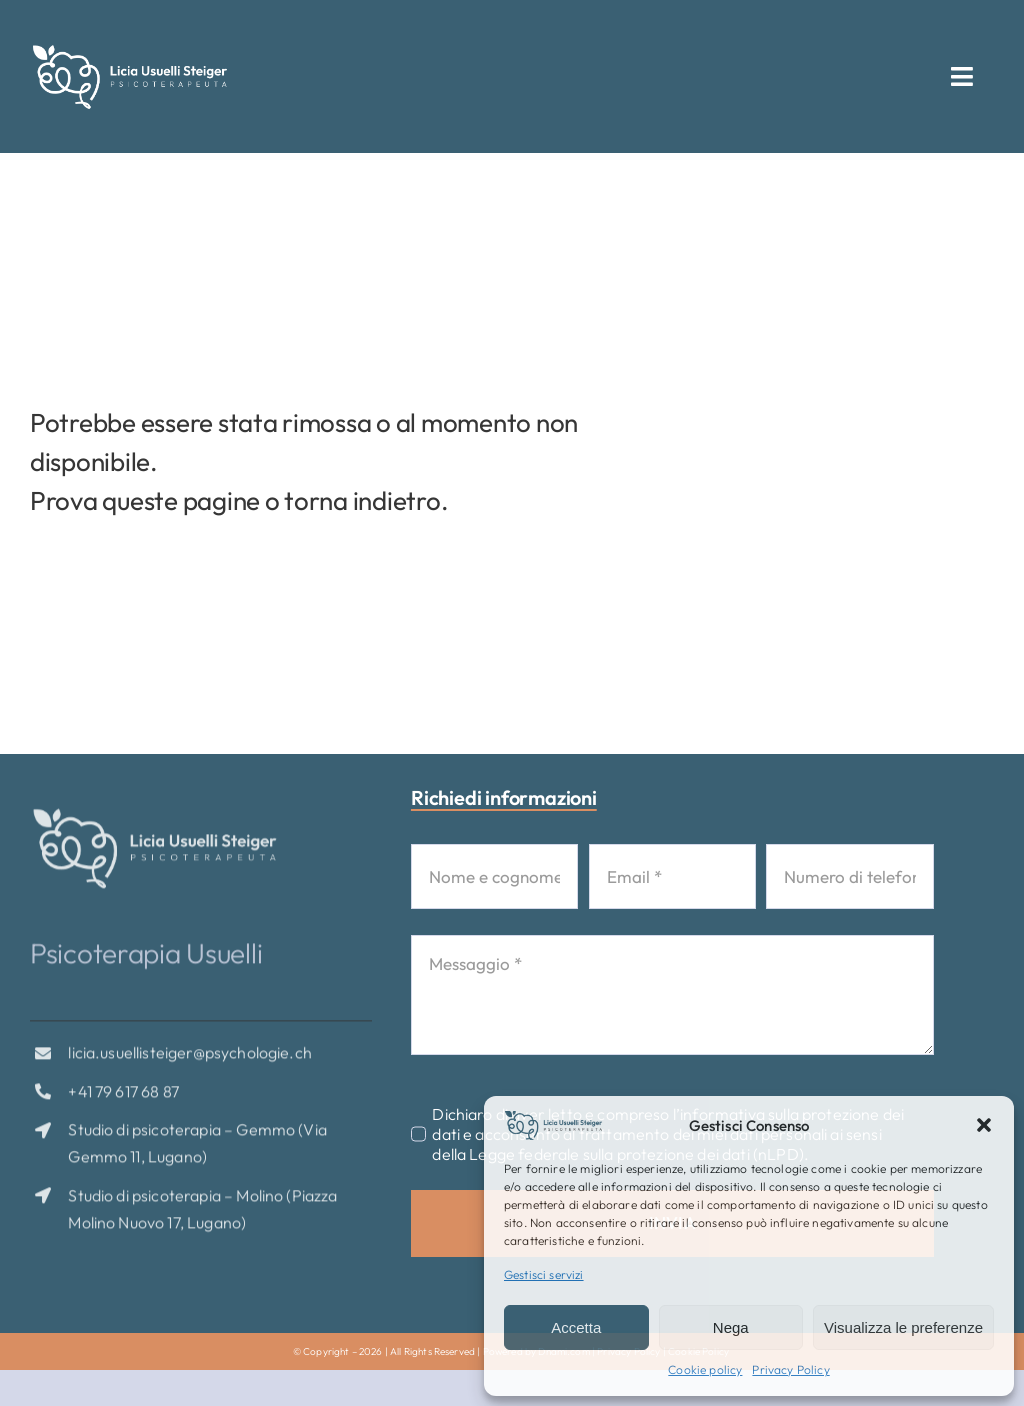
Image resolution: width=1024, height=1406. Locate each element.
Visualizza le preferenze (903, 1327)
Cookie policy (705, 1369)
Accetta (576, 1327)
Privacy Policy (790, 1369)
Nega (731, 1327)
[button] (984, 1125)
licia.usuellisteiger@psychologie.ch (190, 1061)
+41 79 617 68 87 (123, 1099)
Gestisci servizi (544, 1274)
